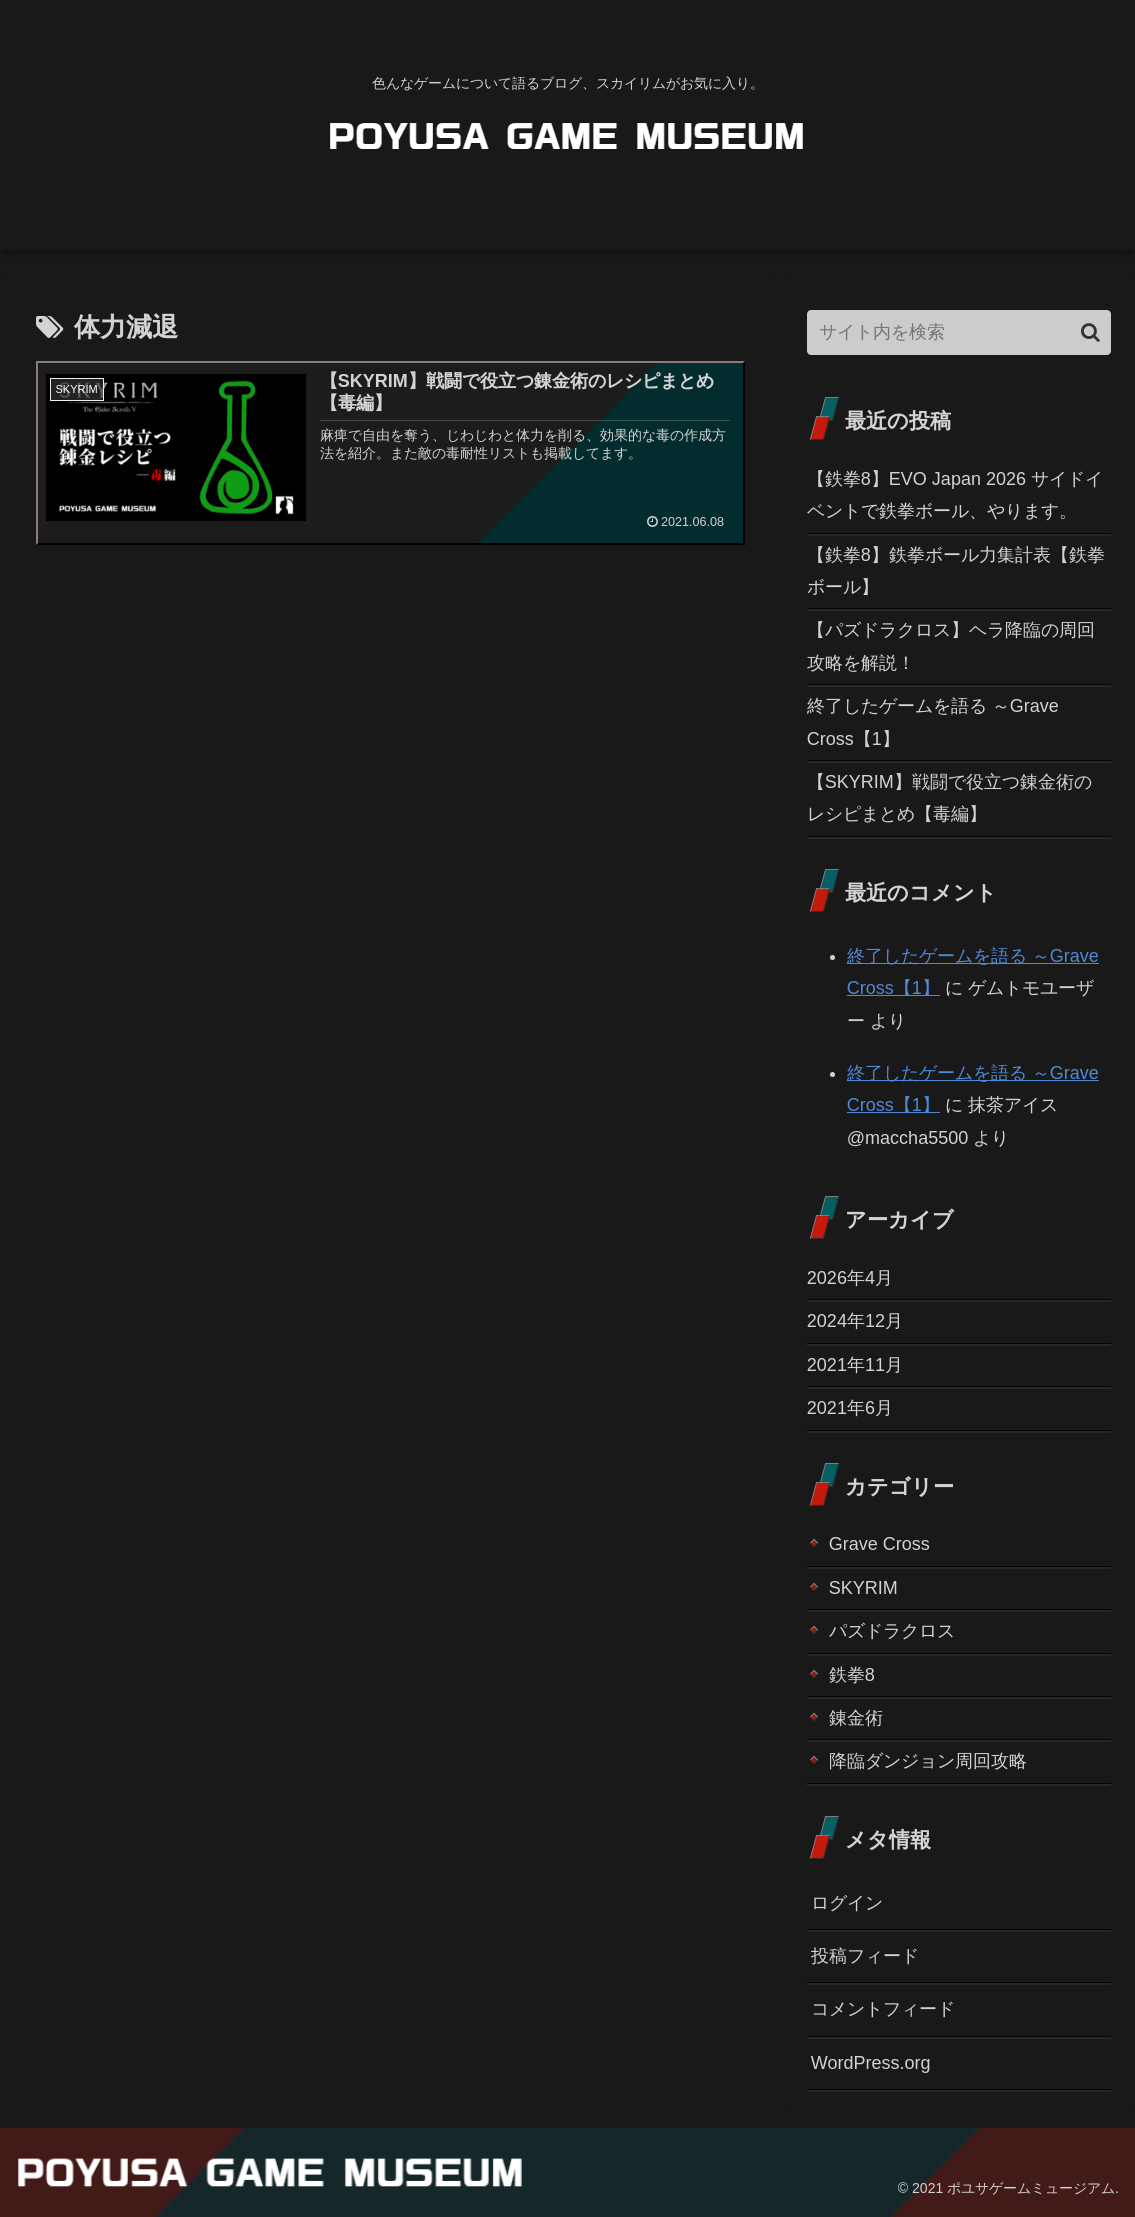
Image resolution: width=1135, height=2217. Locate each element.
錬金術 (856, 1718)
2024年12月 (855, 1321)
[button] (1090, 332)
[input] (959, 332)
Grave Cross (879, 1544)
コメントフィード (883, 2009)
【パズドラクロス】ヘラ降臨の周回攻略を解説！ (951, 646)
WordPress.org (871, 2063)
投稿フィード (865, 1956)
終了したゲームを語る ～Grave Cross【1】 (933, 722)
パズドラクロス (892, 1631)
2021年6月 (850, 1408)
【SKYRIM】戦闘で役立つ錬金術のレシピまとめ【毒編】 (949, 798)
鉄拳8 (852, 1675)
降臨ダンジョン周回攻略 (928, 1761)
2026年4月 (850, 1278)
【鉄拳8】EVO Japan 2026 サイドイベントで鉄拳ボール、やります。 (955, 495)
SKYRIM (863, 1588)
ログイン (847, 1903)
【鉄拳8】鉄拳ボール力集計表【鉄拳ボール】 (956, 571)
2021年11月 (855, 1365)
